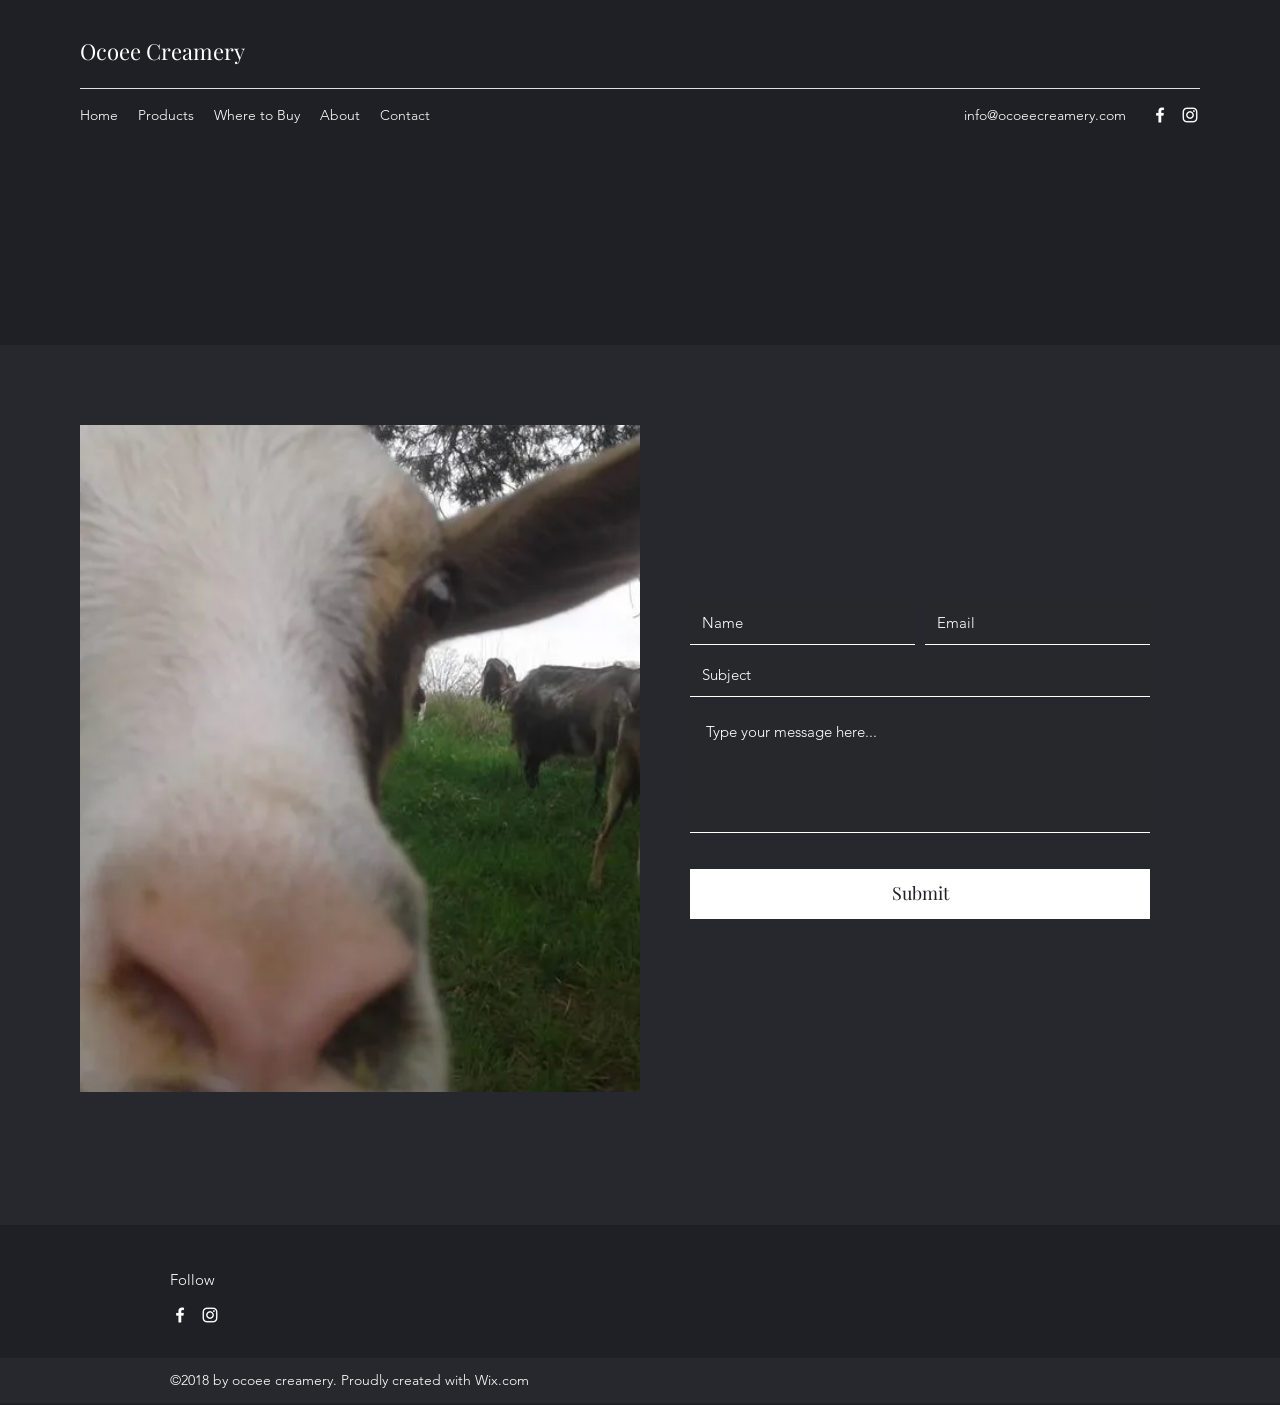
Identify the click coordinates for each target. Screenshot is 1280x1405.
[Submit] (920, 894)
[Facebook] (180, 1315)
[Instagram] (210, 1315)
